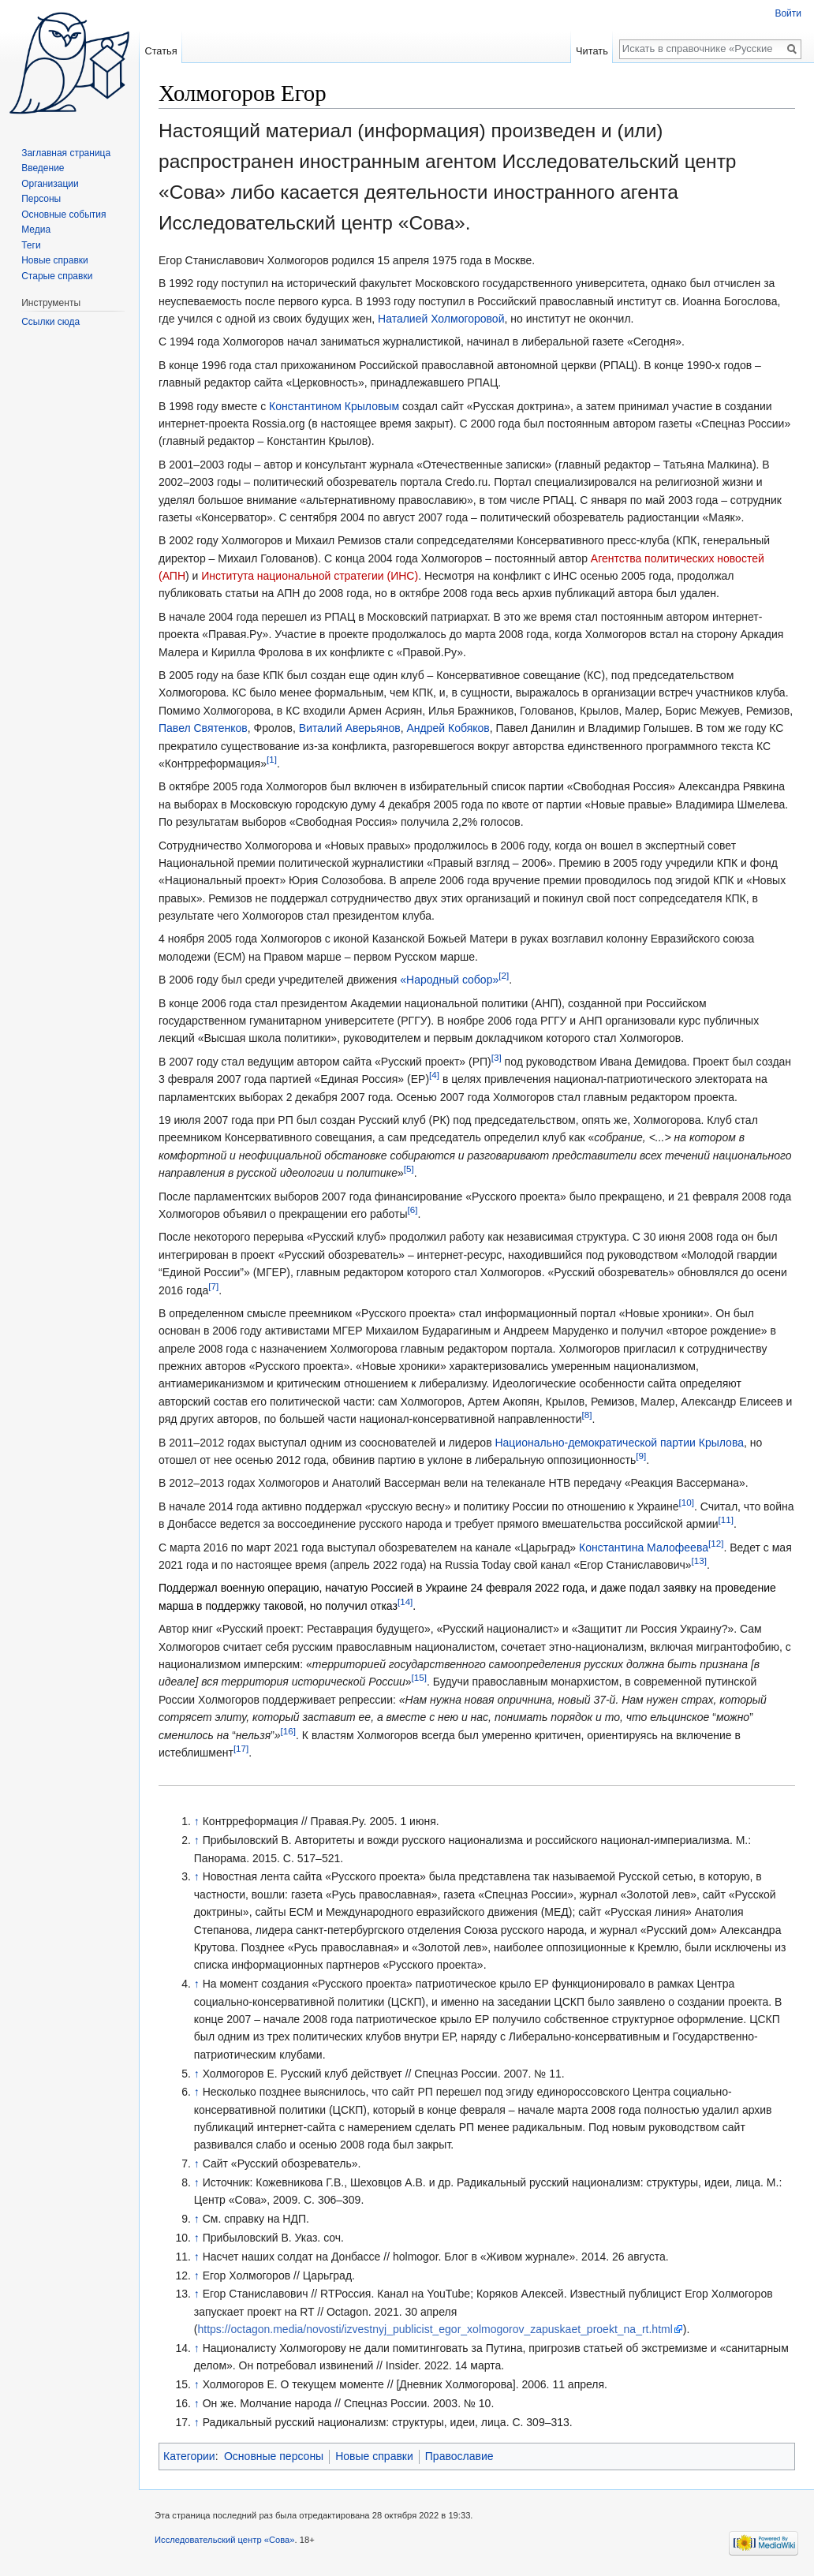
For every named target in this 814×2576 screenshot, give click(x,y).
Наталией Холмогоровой (441, 318)
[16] (288, 1731)
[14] (405, 1601)
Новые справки (374, 2456)
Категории (189, 2456)
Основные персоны (273, 2456)
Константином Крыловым (334, 406)
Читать (592, 51)
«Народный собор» (449, 979)
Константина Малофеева (643, 1547)
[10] (686, 1502)
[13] (699, 1560)
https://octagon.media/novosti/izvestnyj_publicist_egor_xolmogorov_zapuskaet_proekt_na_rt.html (434, 2329)
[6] (412, 1209)
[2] (503, 976)
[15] (419, 1678)
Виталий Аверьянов (350, 728)
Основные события (63, 214)
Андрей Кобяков (448, 728)
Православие (459, 2456)
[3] (496, 1057)
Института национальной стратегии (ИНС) (309, 575)
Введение (42, 168)
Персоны (41, 198)
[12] (715, 1543)
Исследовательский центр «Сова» (225, 2539)
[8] (587, 1415)
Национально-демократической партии (595, 1442)
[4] (434, 1075)
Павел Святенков (203, 728)
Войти (788, 13)
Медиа (35, 229)
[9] (641, 1455)
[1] (272, 759)
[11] (726, 1520)
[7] (213, 1286)
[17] (240, 1748)
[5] (409, 1169)
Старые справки (56, 276)
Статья (160, 51)
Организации (50, 183)
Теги (30, 245)
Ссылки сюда (50, 321)
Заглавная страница (65, 153)
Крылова (721, 1442)
